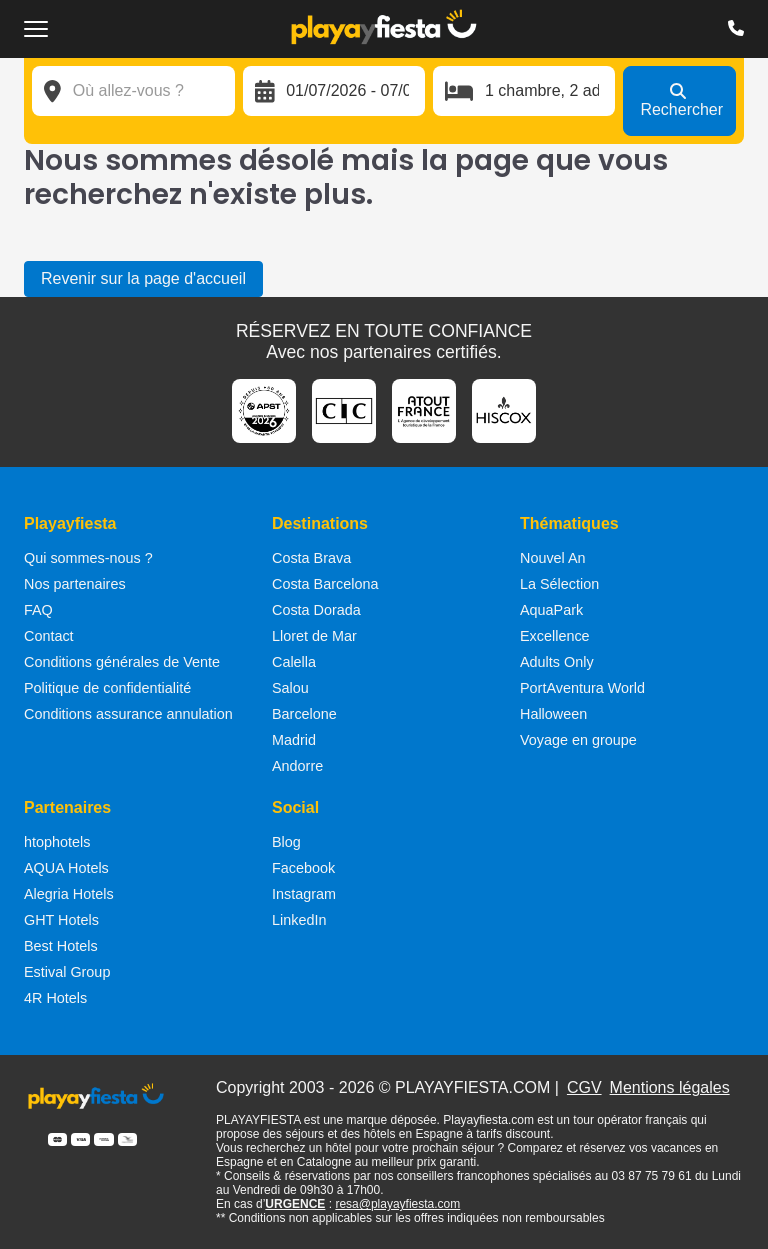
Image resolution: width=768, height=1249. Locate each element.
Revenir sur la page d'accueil (143, 278)
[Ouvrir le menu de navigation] (36, 29)
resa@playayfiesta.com (397, 1204)
